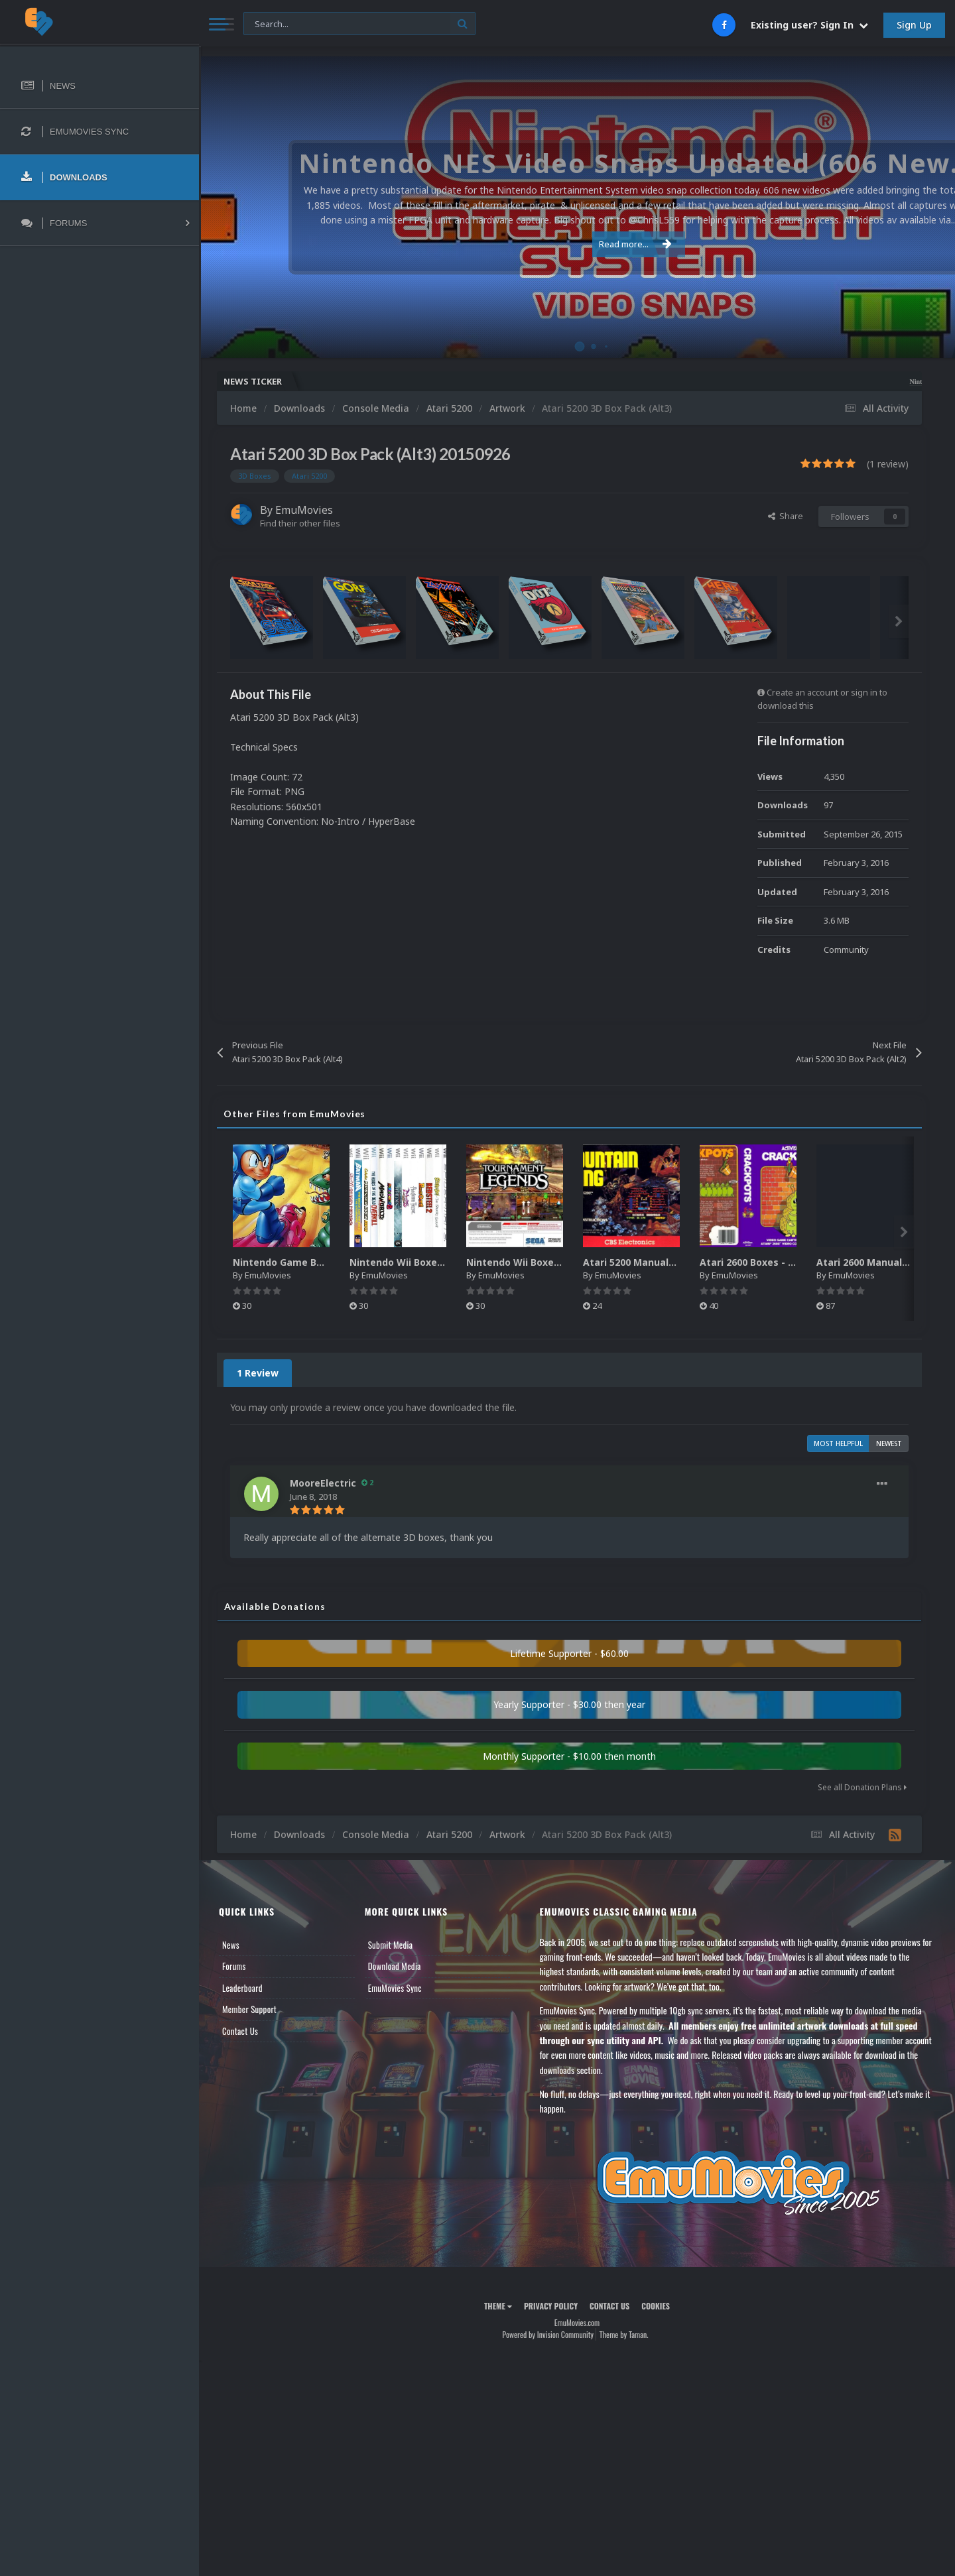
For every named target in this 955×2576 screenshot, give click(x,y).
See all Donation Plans (862, 1787)
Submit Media (390, 1944)
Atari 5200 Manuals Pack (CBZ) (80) (665, 1262)
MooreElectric (323, 1483)
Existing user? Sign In (809, 25)
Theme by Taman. (624, 2334)
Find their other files (300, 523)
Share (785, 516)
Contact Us (240, 2031)
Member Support (249, 2009)
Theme (498, 2305)
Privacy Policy (551, 2305)
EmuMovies (304, 510)
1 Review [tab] (258, 1373)
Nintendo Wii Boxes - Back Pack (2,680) (558, 1262)
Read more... (575, 244)
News (230, 1944)
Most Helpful (838, 1443)
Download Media (394, 1966)
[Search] (359, 24)
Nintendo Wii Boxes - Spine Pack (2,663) (443, 1262)
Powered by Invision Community (548, 2334)
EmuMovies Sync (395, 1987)
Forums (234, 1966)
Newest (889, 1443)
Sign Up (914, 25)
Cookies (655, 2305)
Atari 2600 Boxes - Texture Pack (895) (788, 1262)
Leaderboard (242, 1987)
